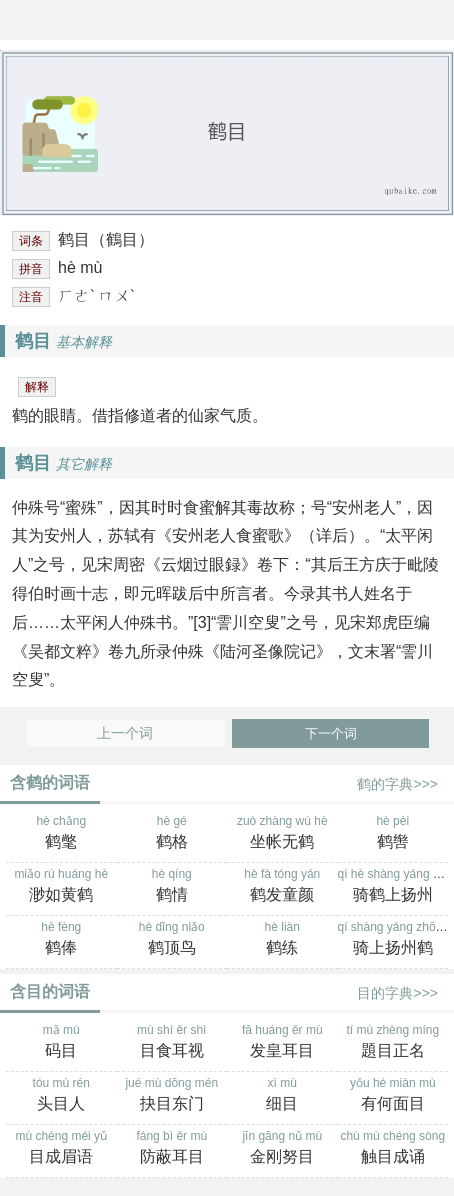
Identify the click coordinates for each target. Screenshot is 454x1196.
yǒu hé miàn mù (393, 1096)
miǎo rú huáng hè (61, 887)
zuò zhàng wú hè (282, 834)
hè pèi (393, 834)
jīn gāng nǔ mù (282, 1149)
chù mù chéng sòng (393, 1149)
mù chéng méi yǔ (61, 1149)
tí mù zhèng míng (393, 1043)
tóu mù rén (61, 1096)
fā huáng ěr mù (282, 1043)
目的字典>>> (397, 993)
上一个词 (125, 733)
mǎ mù (61, 1043)
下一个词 (331, 733)
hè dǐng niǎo (172, 940)
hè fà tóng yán (282, 887)
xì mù (282, 1096)
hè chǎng (61, 834)
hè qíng (172, 887)
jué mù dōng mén (172, 1096)
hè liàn (282, 940)
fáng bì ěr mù (172, 1149)
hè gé (172, 834)
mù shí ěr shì (172, 1043)
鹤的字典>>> (397, 784)
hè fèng (61, 940)
